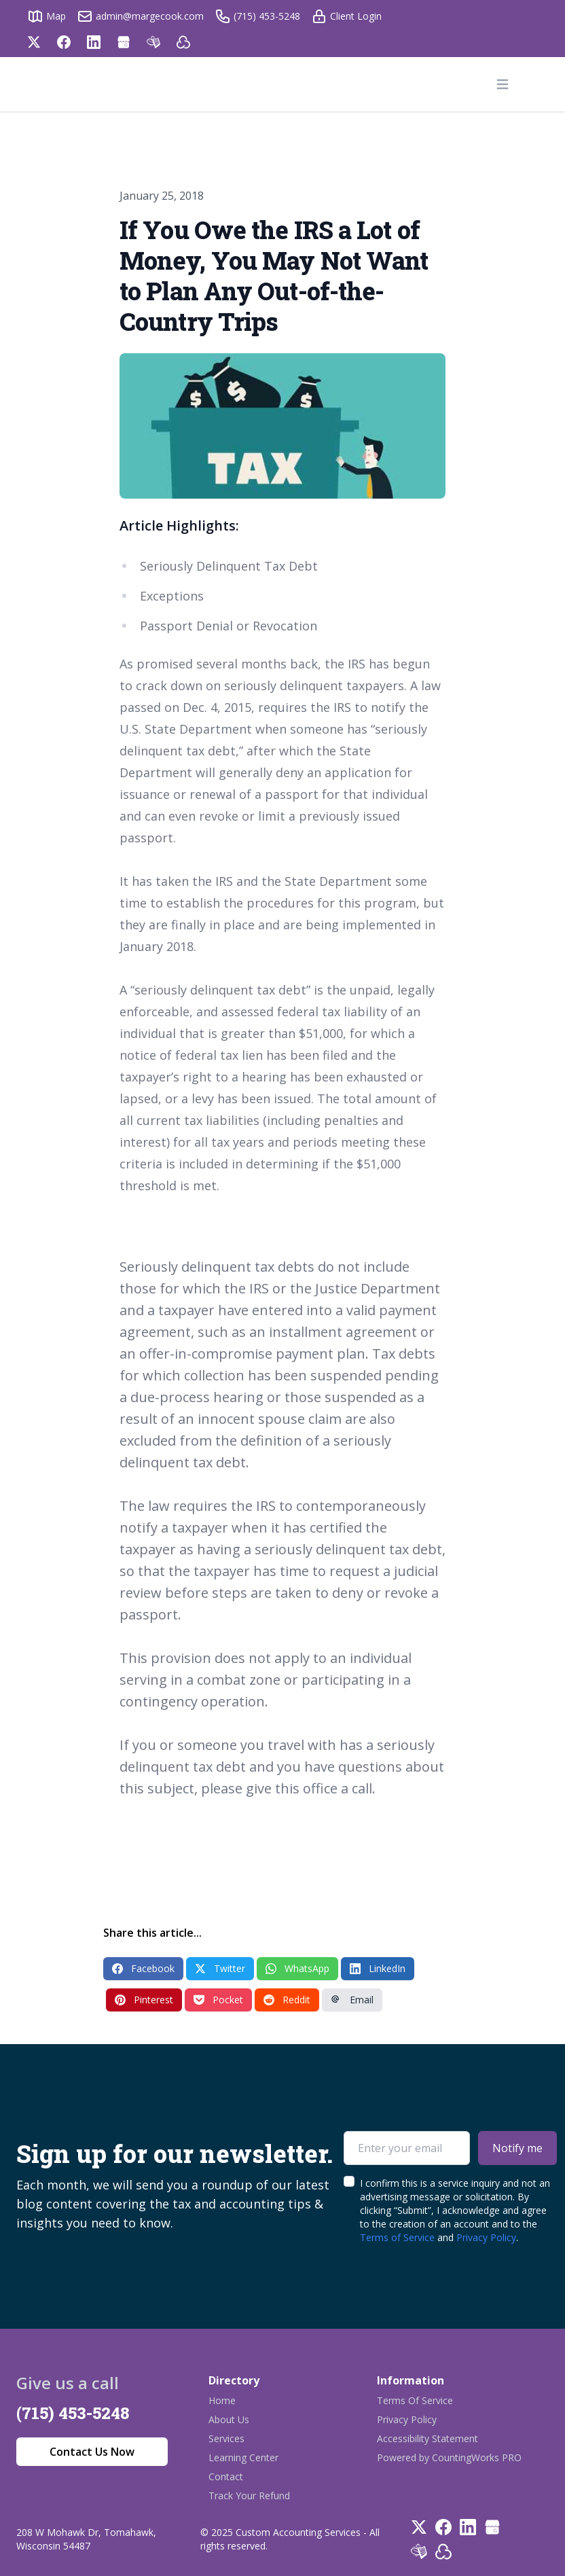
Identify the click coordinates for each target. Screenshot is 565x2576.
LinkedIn (377, 1968)
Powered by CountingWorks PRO (449, 2457)
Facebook (143, 1968)
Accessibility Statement (427, 2438)
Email (352, 1999)
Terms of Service (397, 2237)
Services (226, 2438)
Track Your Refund (249, 2495)
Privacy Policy (486, 2237)
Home (222, 2400)
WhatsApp (297, 1968)
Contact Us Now (92, 2451)
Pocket (218, 1999)
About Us (228, 2419)
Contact (225, 2476)
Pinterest (144, 1999)
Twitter (220, 1968)
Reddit (286, 1999)
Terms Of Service (415, 2400)
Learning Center (243, 2457)
